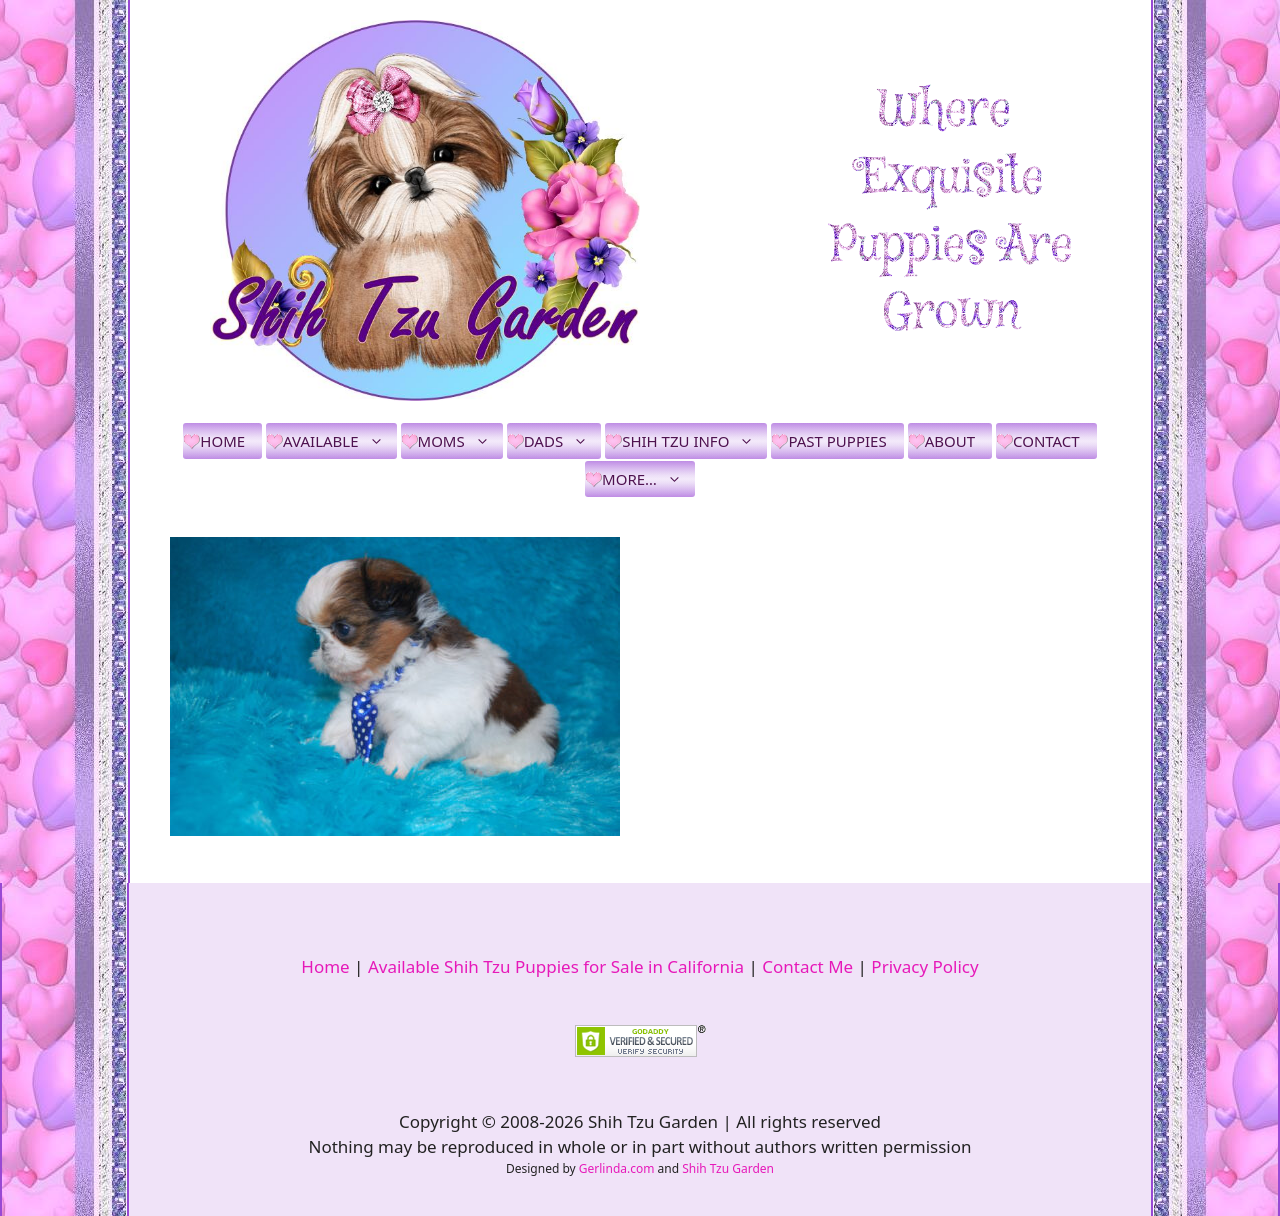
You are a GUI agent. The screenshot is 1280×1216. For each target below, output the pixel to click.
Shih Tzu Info (694, 441)
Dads (562, 441)
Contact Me (807, 966)
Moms (460, 441)
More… (648, 479)
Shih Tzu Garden (728, 1168)
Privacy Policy (924, 966)
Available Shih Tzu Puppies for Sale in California (556, 966)
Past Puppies (837, 441)
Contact (1046, 441)
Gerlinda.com (617, 1168)
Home (222, 441)
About (950, 441)
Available (339, 441)
